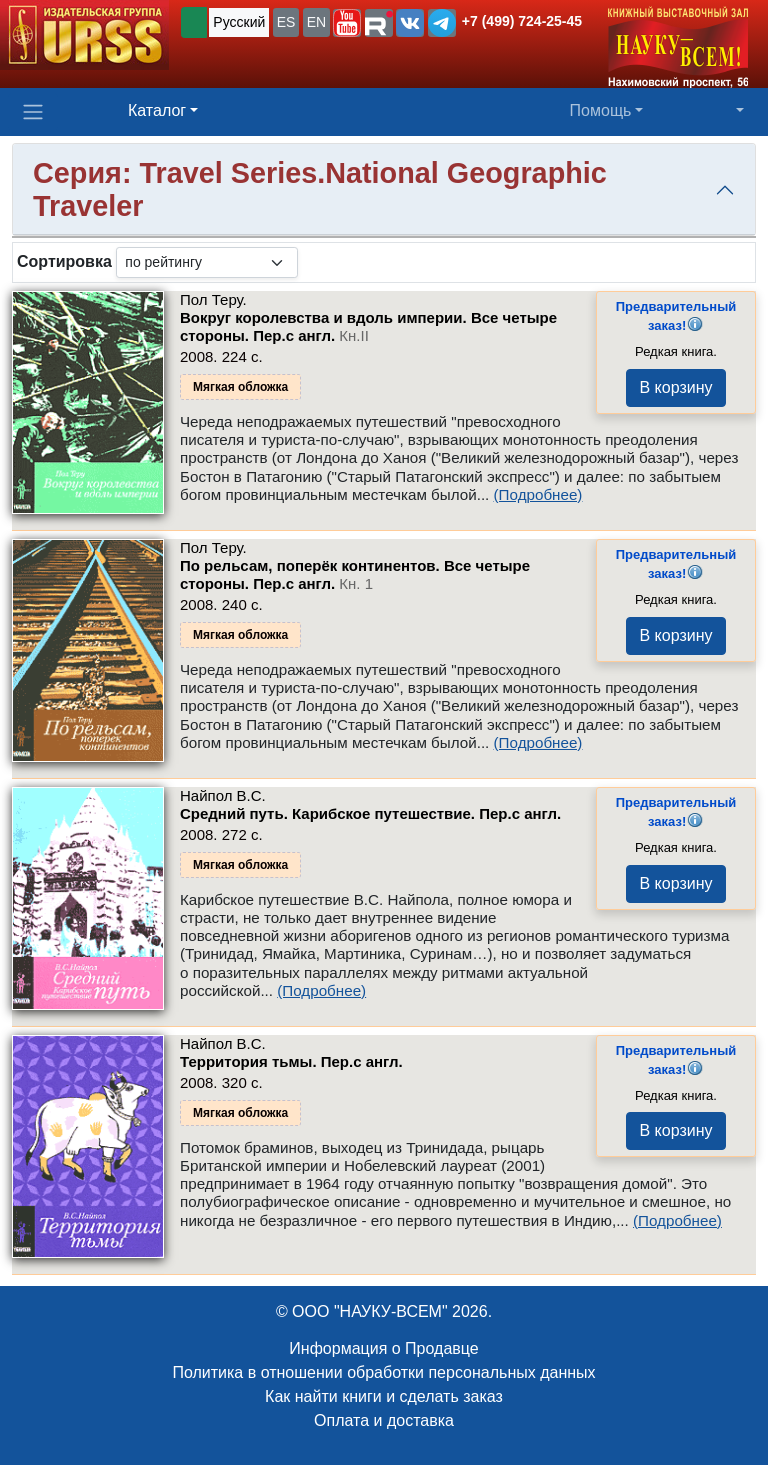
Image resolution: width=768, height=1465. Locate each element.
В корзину (675, 387)
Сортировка (64, 261)
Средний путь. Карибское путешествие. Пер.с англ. (370, 813)
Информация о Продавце (383, 1348)
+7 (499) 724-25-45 (522, 21)
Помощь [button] (601, 110)
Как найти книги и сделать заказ (384, 1396)
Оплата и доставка (384, 1420)
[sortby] (207, 262)
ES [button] (286, 22)
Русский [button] (239, 22)
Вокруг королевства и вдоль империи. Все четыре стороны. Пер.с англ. (368, 326)
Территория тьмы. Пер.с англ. (291, 1061)
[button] (347, 23)
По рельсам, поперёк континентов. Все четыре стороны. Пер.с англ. (355, 574)
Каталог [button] (157, 110)
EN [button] (316, 22)
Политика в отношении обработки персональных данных (383, 1372)
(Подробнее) (538, 494)
